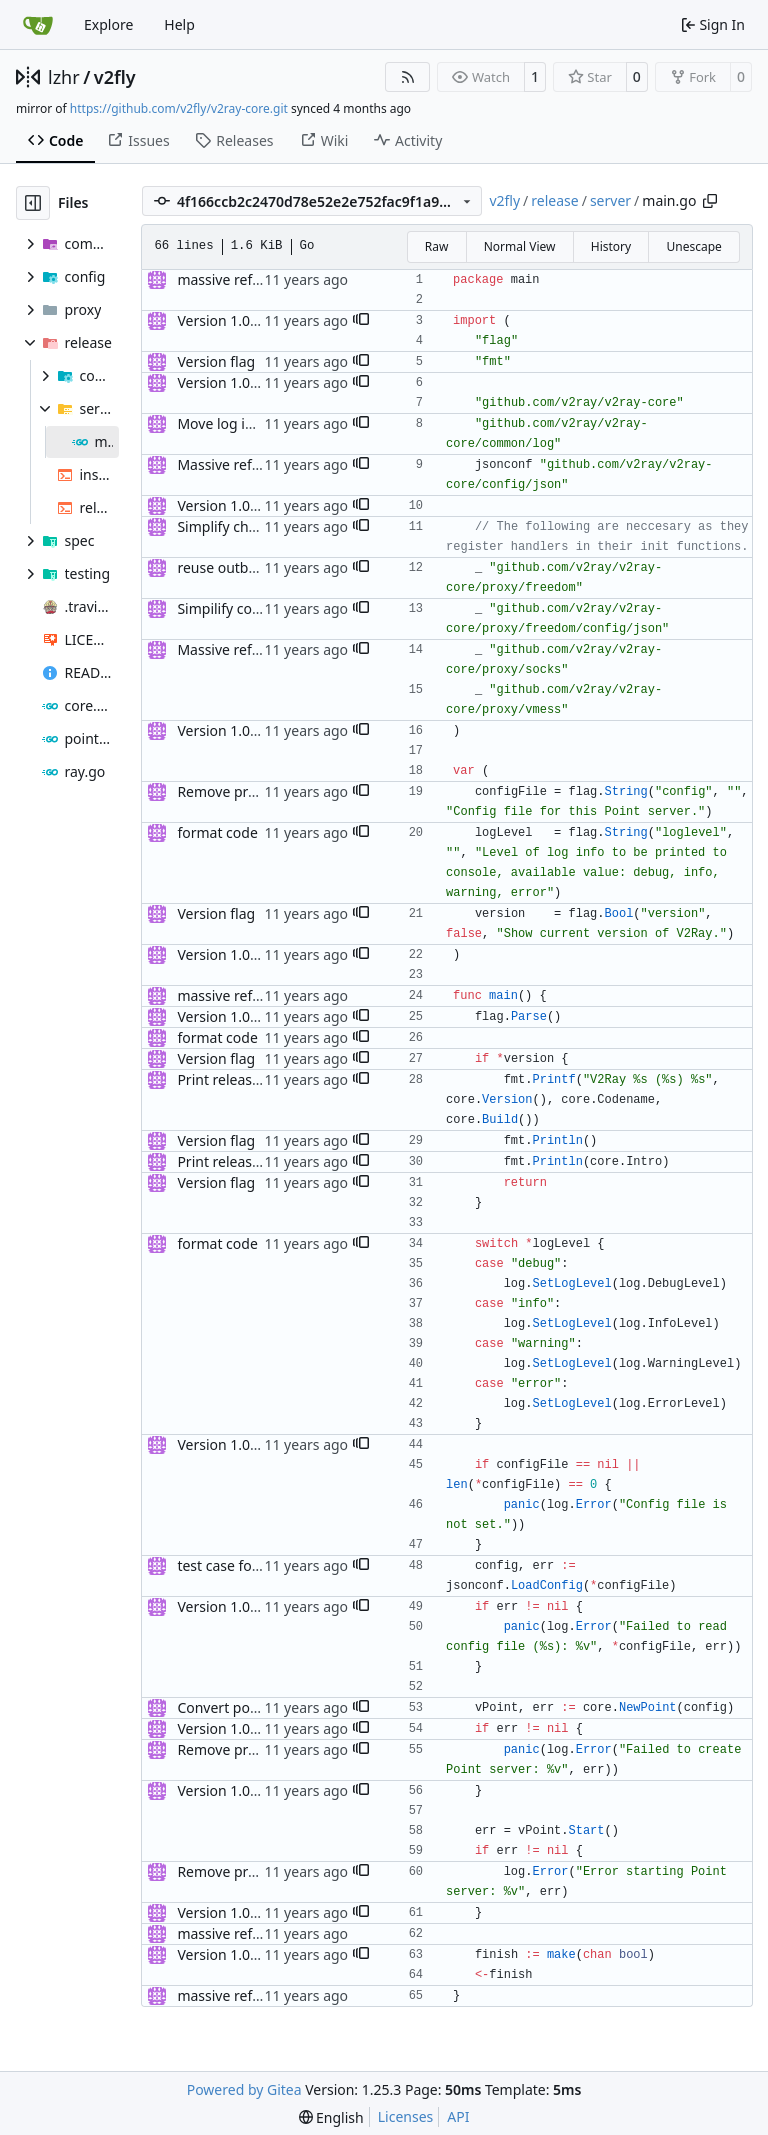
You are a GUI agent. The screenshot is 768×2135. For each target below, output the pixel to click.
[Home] (38, 25)
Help (179, 24)
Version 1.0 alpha (233, 320)
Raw (437, 246)
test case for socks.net (249, 1565)
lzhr (64, 77)
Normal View (520, 246)
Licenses (406, 2116)
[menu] (331, 2117)
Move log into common (253, 423)
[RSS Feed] (408, 77)
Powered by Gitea (244, 2089)
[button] (361, 321)
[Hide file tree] (33, 203)
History (611, 246)
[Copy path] (710, 201)
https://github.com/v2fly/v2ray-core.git (179, 108)
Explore (108, 24)
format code (217, 832)
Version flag (216, 361)
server (610, 200)
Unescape (693, 246)
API (458, 2116)
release (554, 200)
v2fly (115, 77)
